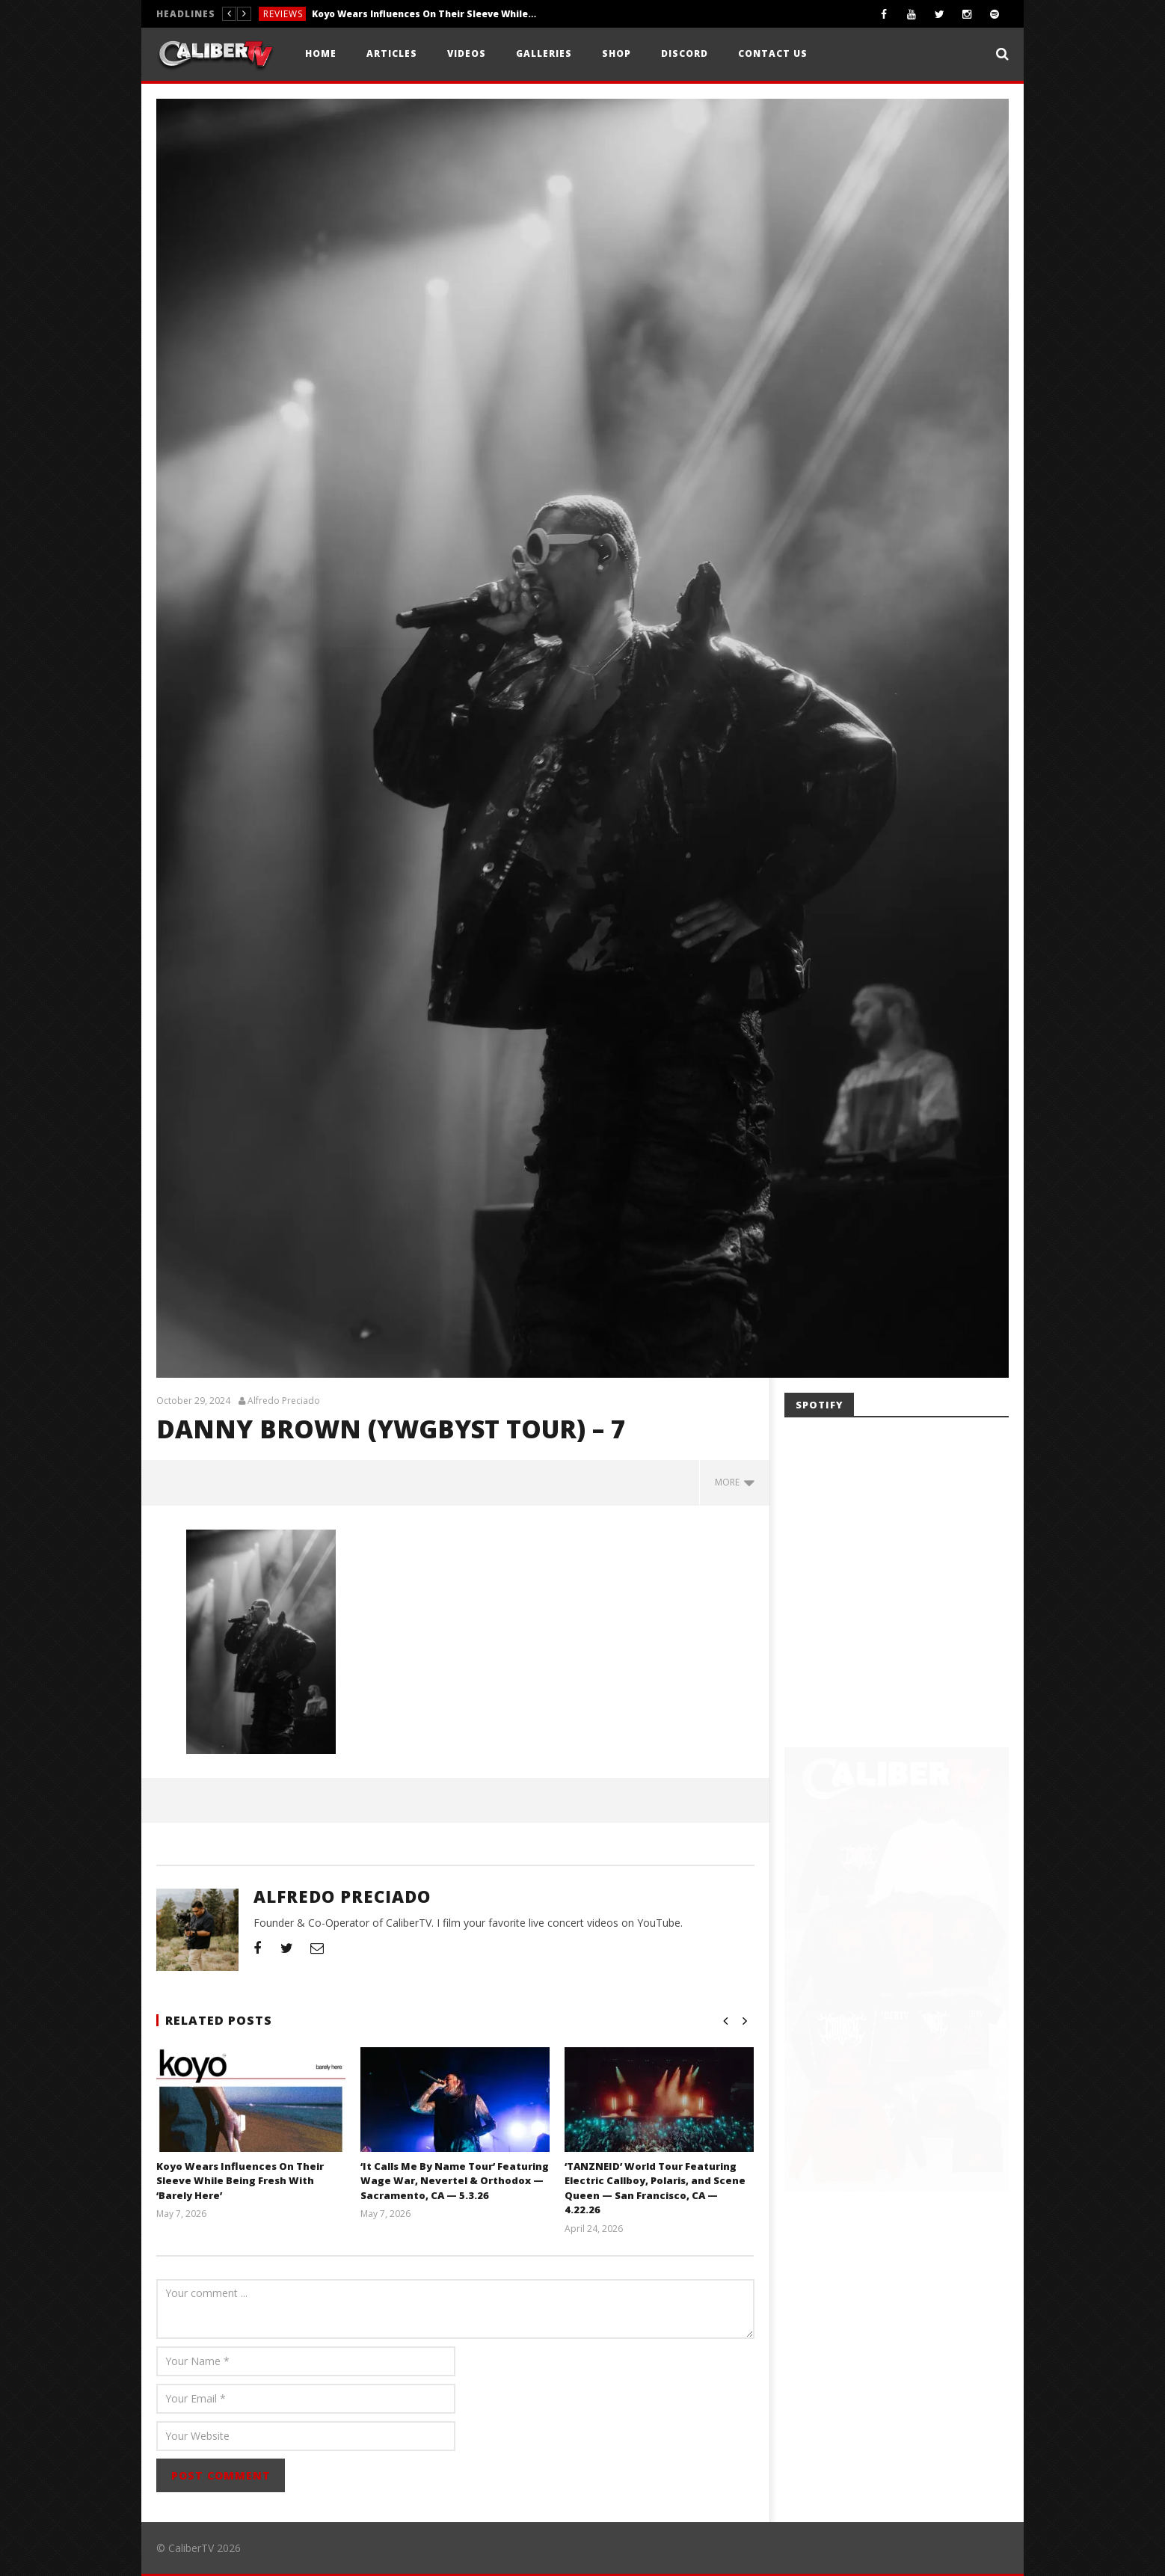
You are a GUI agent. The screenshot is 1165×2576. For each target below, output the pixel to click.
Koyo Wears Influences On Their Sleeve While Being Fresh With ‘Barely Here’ (424, 13)
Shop (616, 53)
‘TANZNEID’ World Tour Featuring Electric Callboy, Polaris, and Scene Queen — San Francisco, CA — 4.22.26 (655, 2188)
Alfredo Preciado (284, 1401)
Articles (391, 53)
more (734, 1482)
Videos (466, 53)
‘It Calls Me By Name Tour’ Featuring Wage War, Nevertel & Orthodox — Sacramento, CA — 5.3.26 (454, 2180)
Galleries (544, 53)
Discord (684, 53)
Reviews (283, 13)
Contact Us (773, 53)
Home (320, 53)
